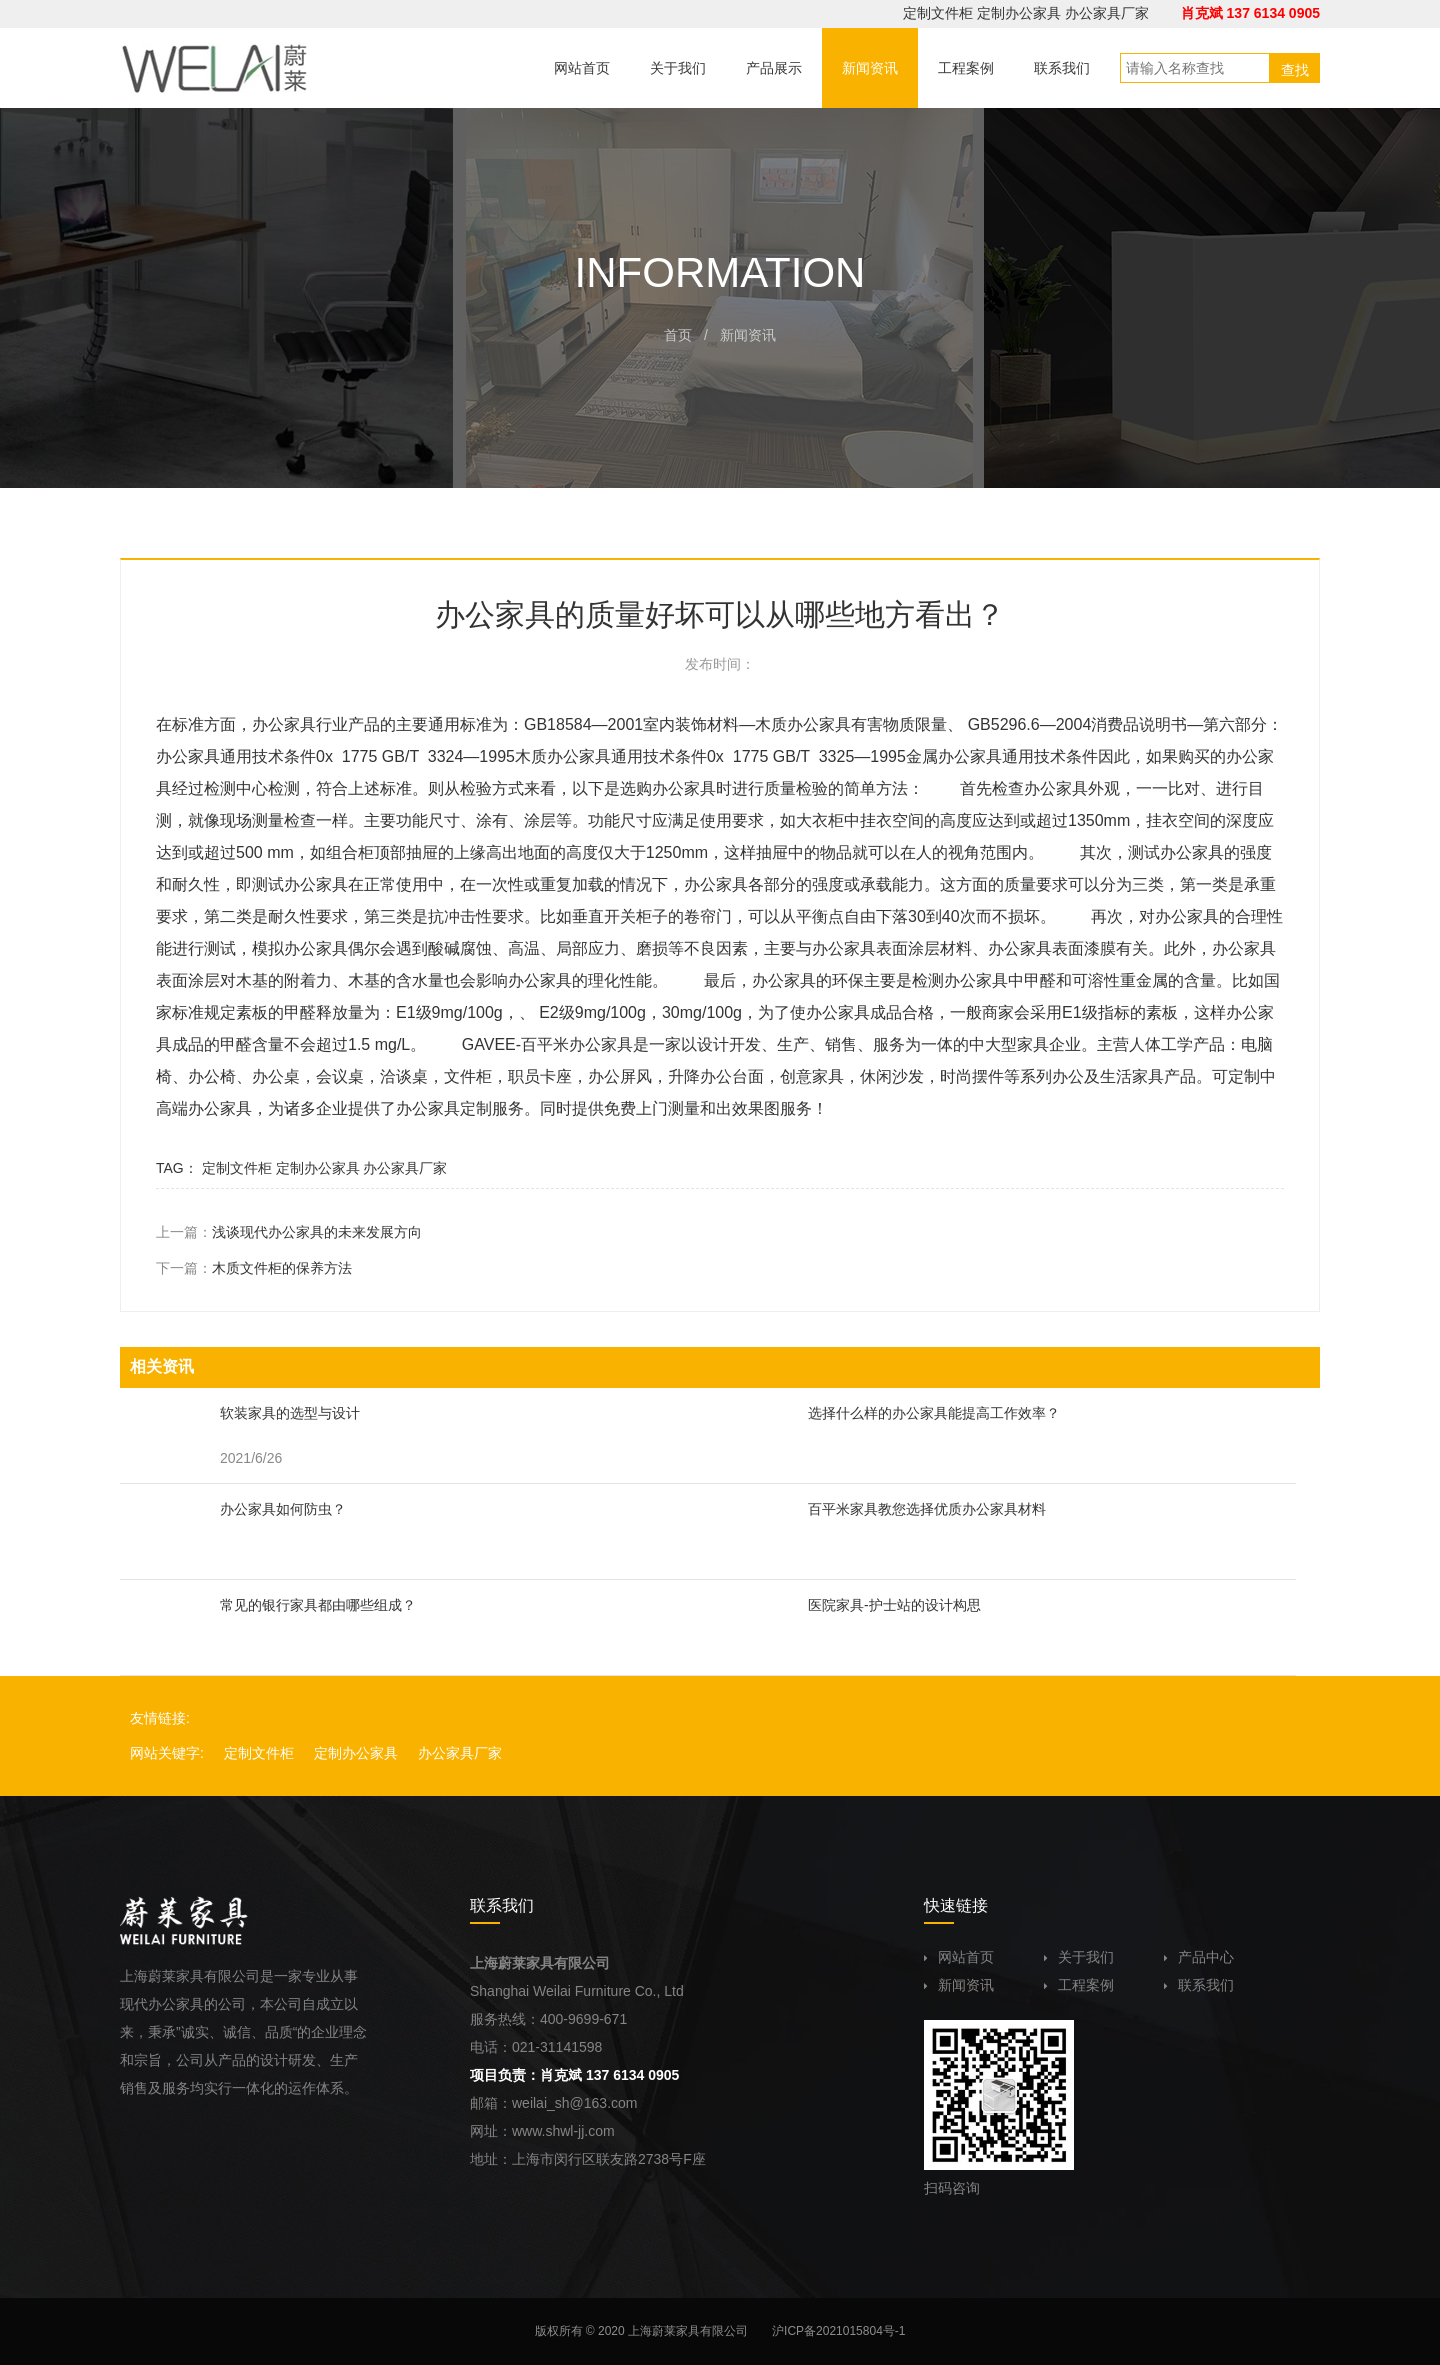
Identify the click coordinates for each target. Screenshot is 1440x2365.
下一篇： (254, 1268)
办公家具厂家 (1107, 13)
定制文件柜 (938, 13)
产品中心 (1199, 1957)
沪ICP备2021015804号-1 (838, 2331)
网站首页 (959, 1957)
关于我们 (1079, 1957)
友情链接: (160, 1718)
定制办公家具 (1019, 13)
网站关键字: (167, 1753)
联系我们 (1199, 1985)
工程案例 (1079, 1985)
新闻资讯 (959, 1985)
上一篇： (289, 1232)
